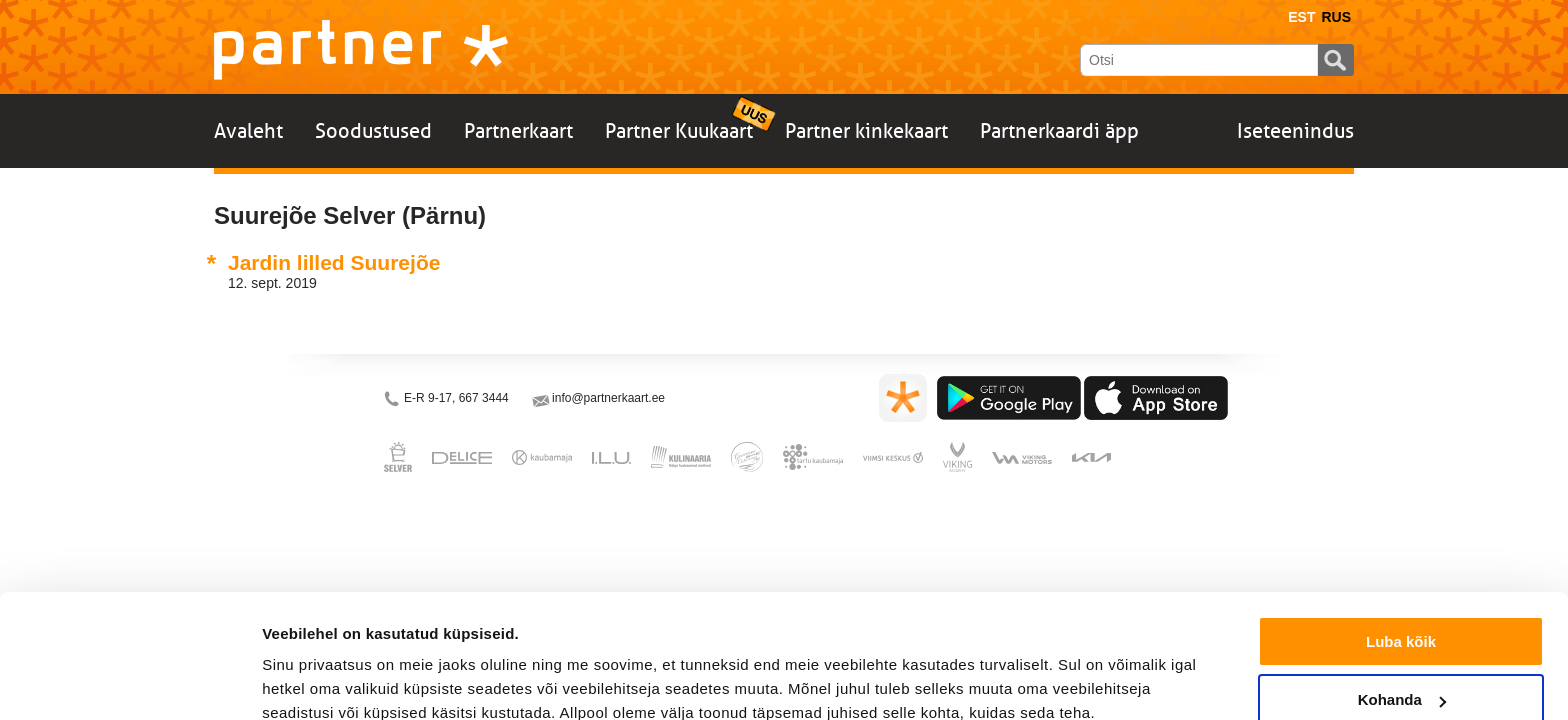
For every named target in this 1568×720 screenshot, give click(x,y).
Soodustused (373, 131)
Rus (1336, 17)
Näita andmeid (314, 679)
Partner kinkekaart (866, 131)
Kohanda (1402, 612)
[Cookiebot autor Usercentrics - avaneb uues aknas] (129, 681)
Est (1301, 17)
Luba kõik (1401, 553)
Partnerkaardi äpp (1059, 131)
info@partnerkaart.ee (608, 398)
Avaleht (248, 131)
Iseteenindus (1295, 131)
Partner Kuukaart (679, 131)
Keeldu (1401, 670)
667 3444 (484, 398)
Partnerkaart (518, 131)
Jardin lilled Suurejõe (334, 262)
